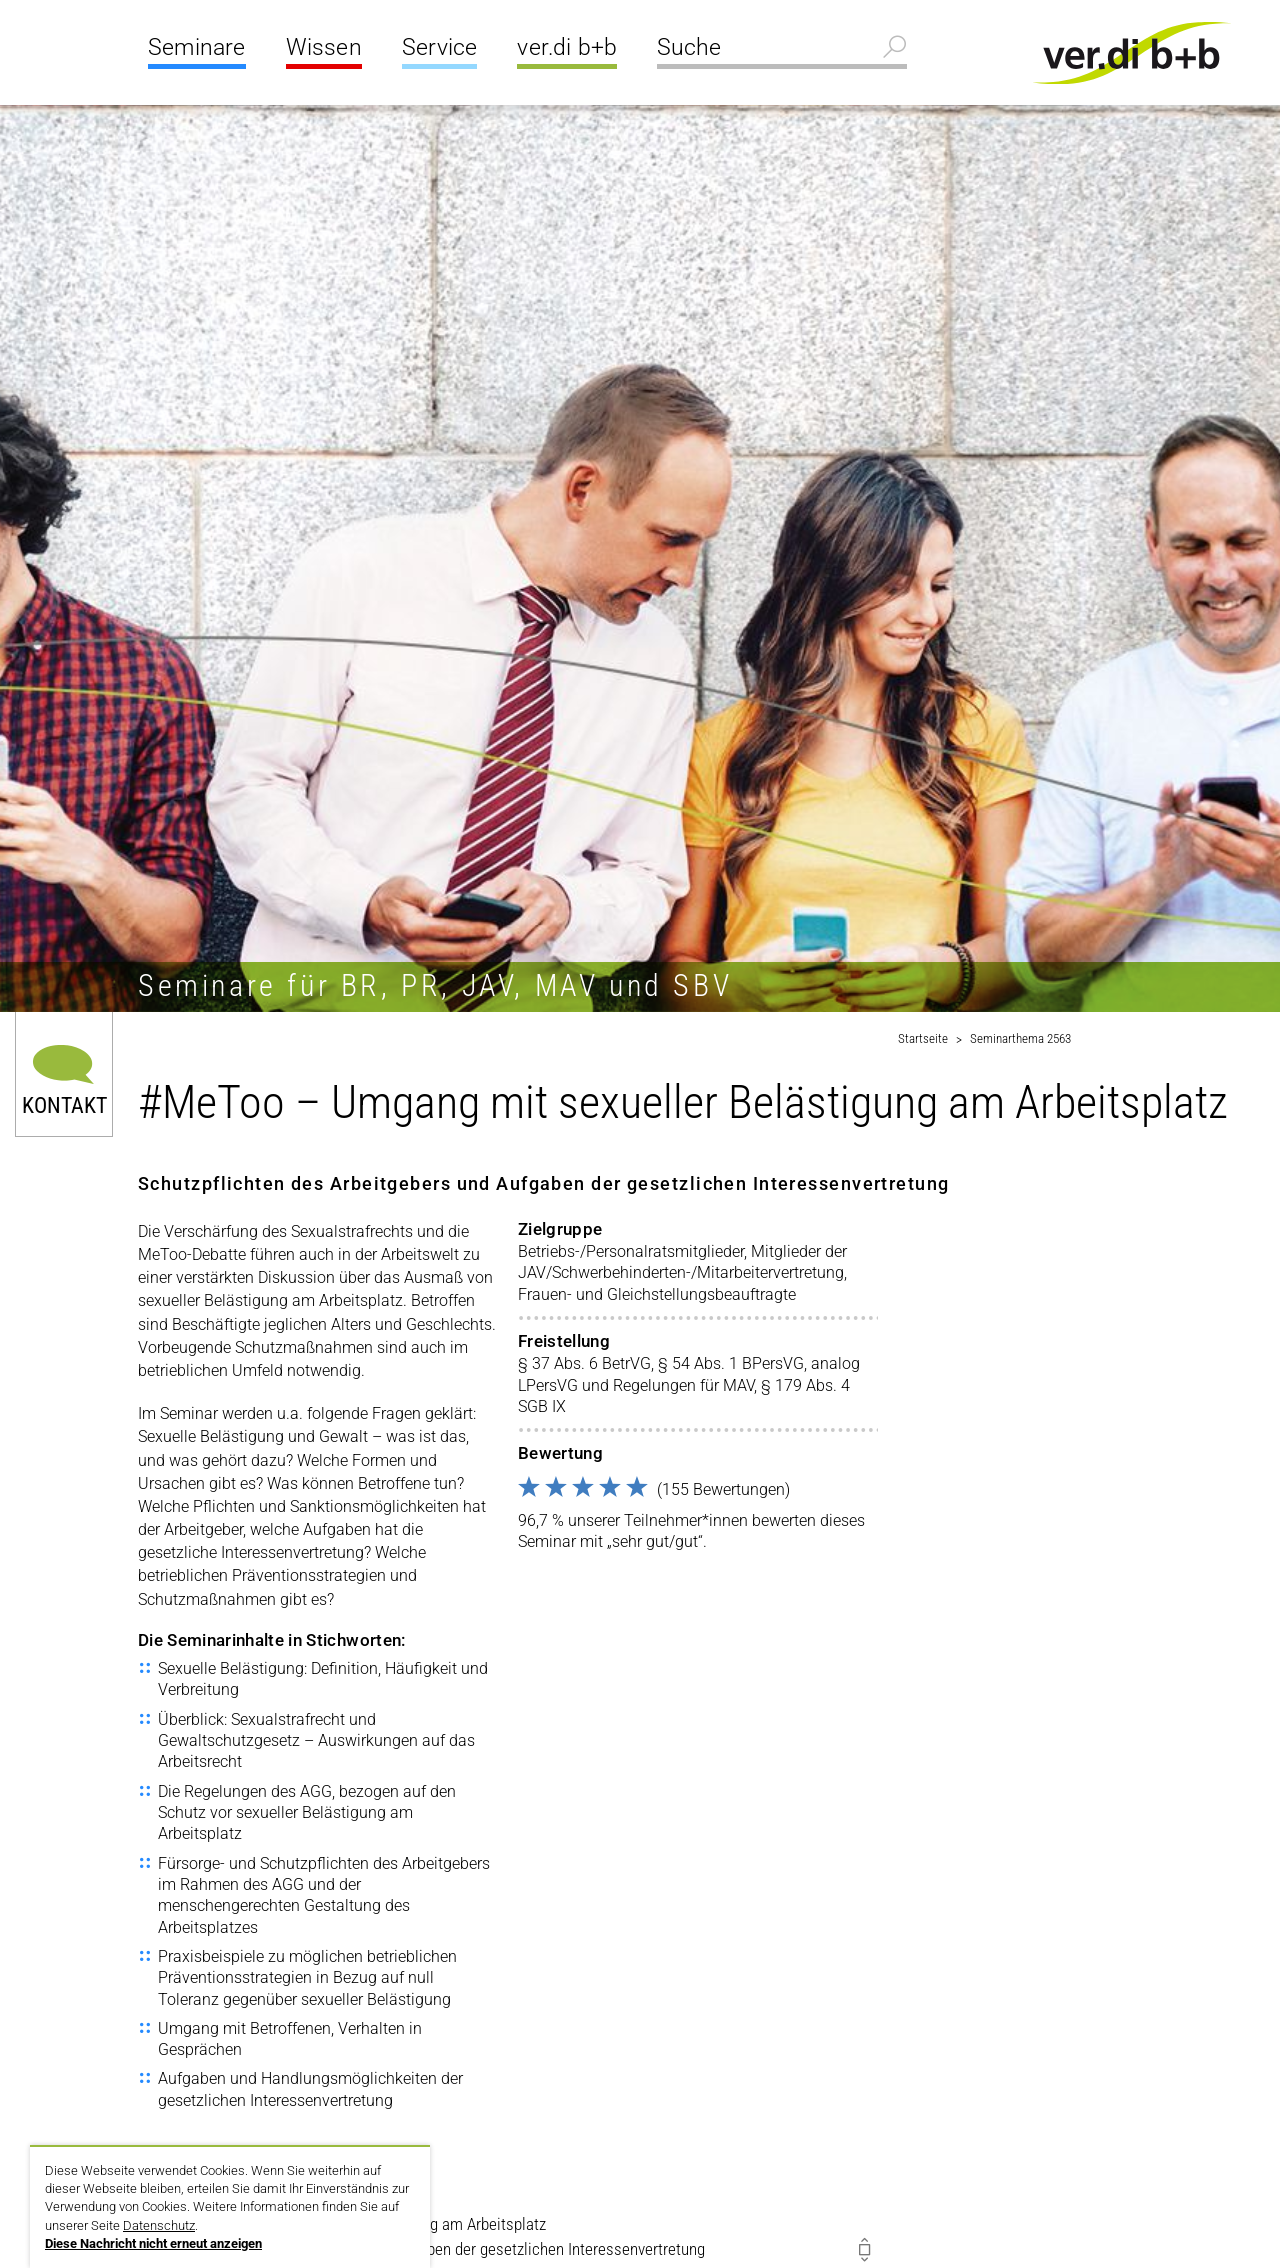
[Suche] (782, 50)
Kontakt (64, 1104)
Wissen (324, 47)
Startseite (923, 1038)
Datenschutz (159, 2225)
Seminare (197, 47)
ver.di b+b (567, 47)
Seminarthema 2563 (1020, 1038)
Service (439, 47)
